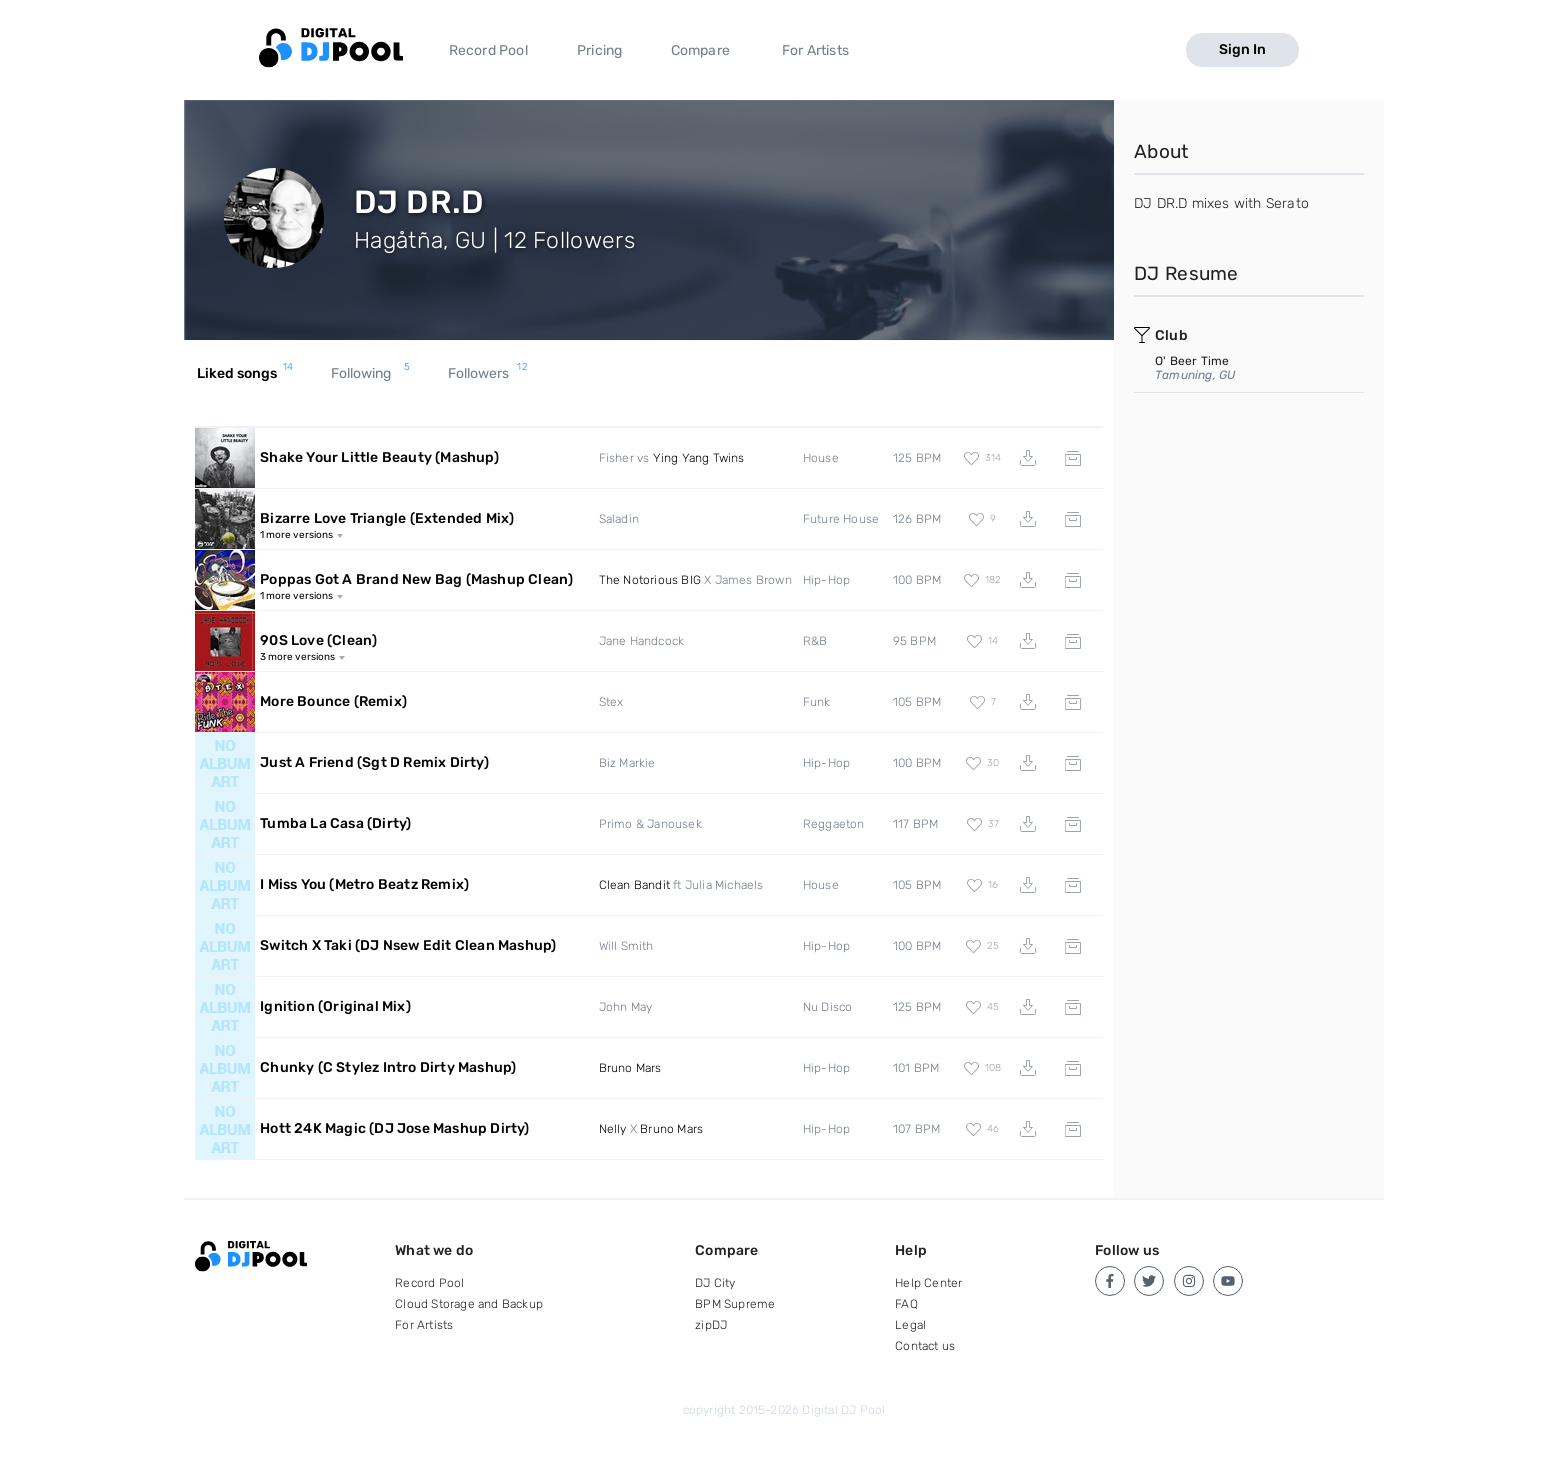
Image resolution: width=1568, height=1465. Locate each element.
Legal (910, 1325)
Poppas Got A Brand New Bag (416, 579)
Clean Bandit (634, 885)
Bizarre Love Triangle (387, 518)
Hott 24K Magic (394, 1128)
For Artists (815, 50)
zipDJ (711, 1325)
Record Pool (488, 50)
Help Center (928, 1283)
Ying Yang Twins (699, 458)
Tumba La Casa (335, 823)
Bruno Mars (630, 1068)
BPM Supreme (735, 1304)
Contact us (925, 1346)
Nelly (613, 1129)
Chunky (388, 1067)
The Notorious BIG (650, 580)
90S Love (318, 640)
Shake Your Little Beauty (379, 457)
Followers (488, 374)
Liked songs (245, 374)
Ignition (335, 1006)
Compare (700, 50)
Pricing (599, 50)
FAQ (906, 1304)
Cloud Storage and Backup (469, 1304)
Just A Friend (374, 762)
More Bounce (333, 701)
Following (371, 374)
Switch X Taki (408, 945)
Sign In (1242, 49)
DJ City (715, 1283)
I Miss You (364, 884)
